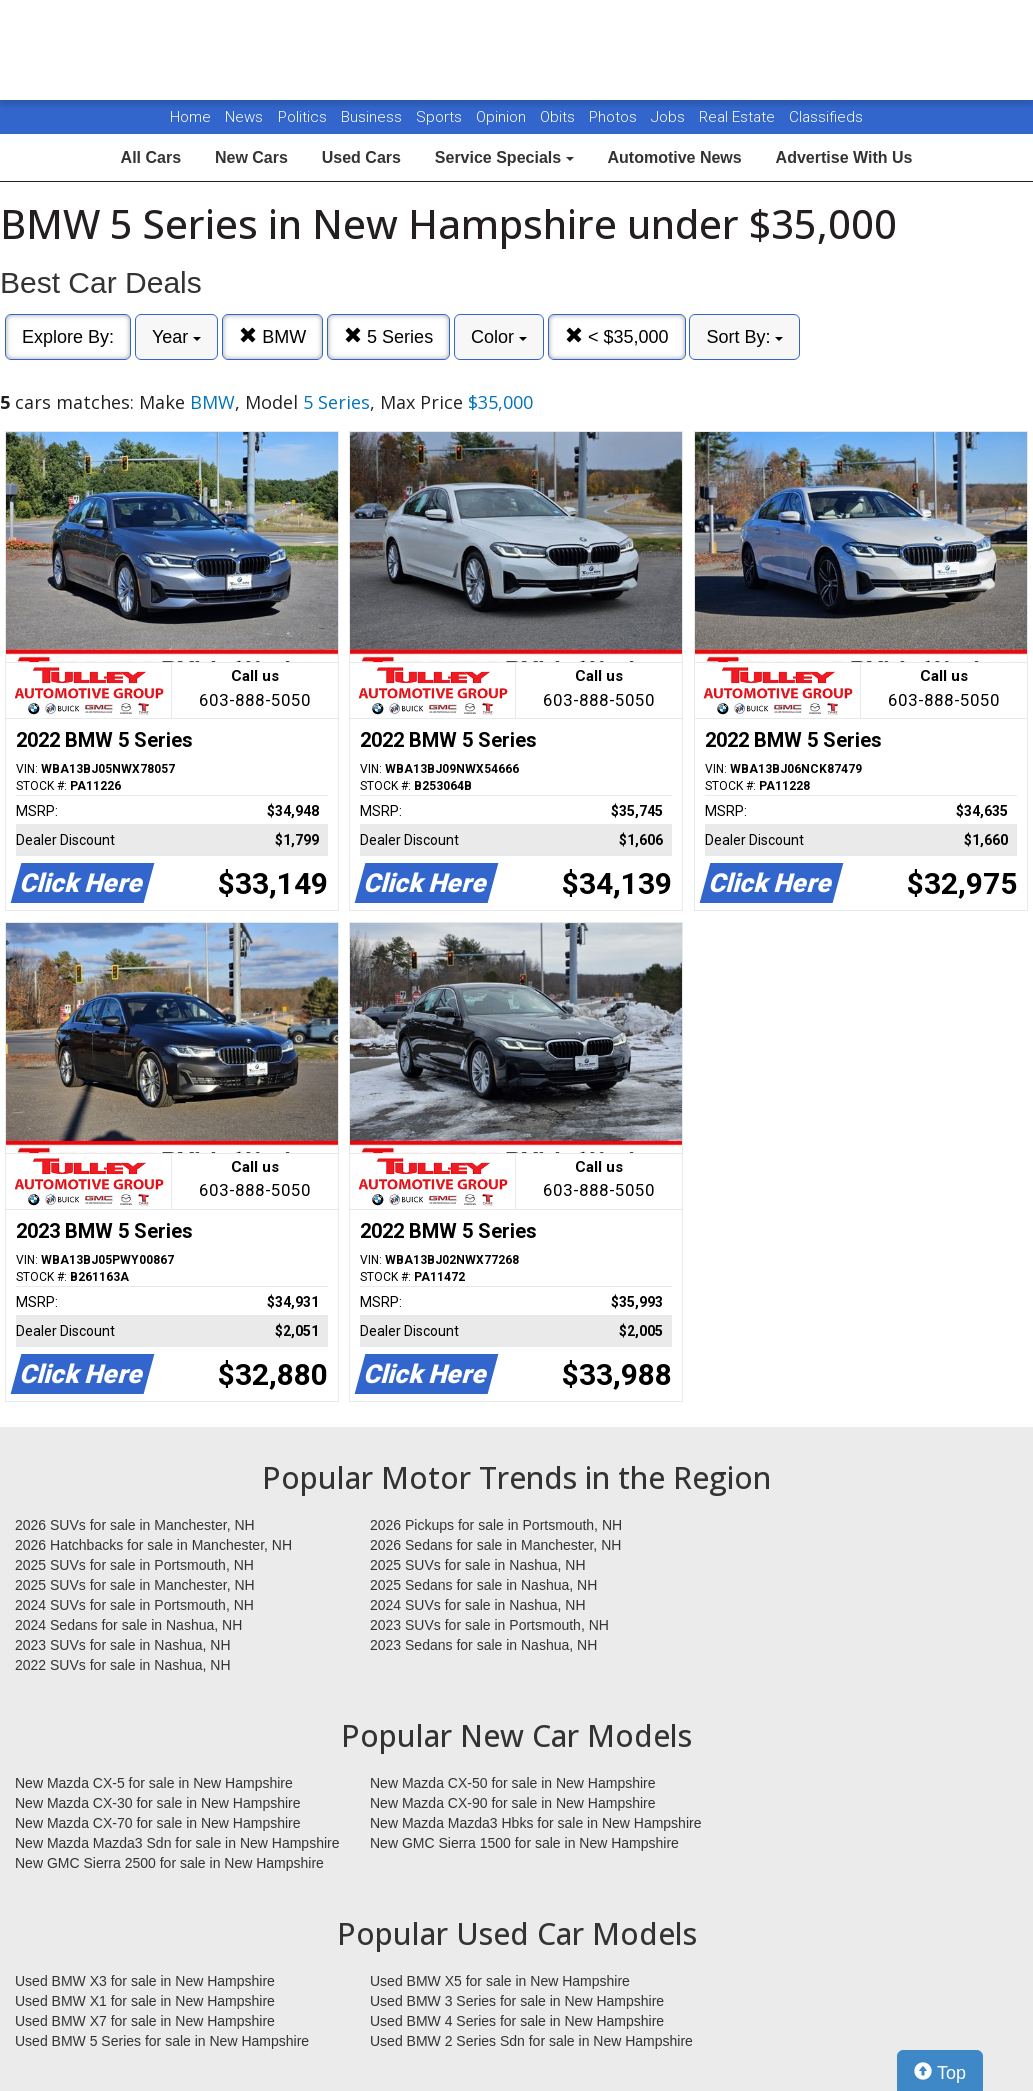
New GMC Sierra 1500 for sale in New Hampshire (524, 1843)
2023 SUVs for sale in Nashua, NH (123, 1645)
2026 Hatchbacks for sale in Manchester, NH (153, 1545)
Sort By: (744, 337)
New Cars (251, 157)
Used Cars (361, 157)
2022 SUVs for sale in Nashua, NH (123, 1665)
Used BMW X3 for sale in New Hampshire (145, 1981)
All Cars (151, 157)
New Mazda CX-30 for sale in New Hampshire (158, 1803)
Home (190, 117)
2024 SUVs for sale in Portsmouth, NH (134, 1605)
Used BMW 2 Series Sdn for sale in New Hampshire (531, 2041)
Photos (615, 117)
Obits (559, 117)
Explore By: (68, 337)
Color (499, 337)
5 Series (388, 336)
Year (176, 337)
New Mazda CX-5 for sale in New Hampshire (154, 1783)
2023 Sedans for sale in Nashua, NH (483, 1645)
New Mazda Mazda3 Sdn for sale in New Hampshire (177, 1843)
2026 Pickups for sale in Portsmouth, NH (496, 1525)
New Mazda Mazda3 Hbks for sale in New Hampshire (535, 1823)
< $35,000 (617, 336)
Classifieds (826, 117)
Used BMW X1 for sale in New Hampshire (145, 2001)
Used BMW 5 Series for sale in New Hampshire (162, 2041)
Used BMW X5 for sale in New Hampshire (500, 1981)
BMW (272, 336)
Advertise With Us (844, 157)
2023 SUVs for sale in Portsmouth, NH (489, 1625)
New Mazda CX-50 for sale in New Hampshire (513, 1783)
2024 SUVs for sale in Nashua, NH (478, 1605)
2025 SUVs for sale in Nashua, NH (478, 1565)
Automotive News (674, 157)
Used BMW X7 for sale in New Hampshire (145, 2021)
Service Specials (504, 157)
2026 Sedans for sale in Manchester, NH (495, 1545)
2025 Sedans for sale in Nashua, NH (483, 1585)
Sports (441, 117)
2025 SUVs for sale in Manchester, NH (135, 1585)
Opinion (503, 117)
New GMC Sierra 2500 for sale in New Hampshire (169, 1863)
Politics (302, 117)
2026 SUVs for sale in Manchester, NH (135, 1525)
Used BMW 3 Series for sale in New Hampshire (517, 2001)
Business (373, 117)
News (244, 117)
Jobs (670, 117)
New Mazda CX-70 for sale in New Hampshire (158, 1823)
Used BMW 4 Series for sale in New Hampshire (517, 2021)
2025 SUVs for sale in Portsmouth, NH (134, 1565)
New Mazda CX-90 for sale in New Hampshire (513, 1803)
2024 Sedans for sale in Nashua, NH (128, 1625)
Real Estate (739, 117)
